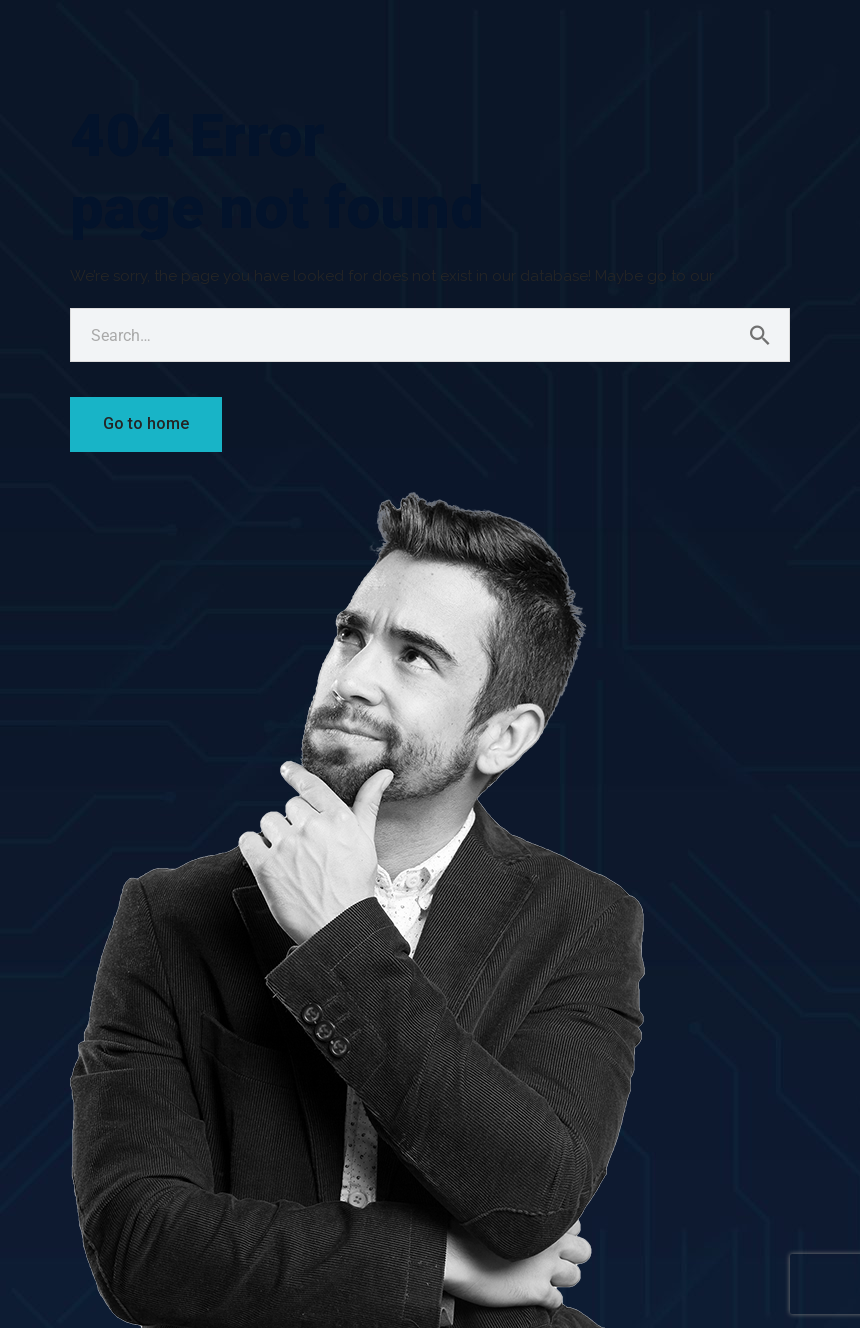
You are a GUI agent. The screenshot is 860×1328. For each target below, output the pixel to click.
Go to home (146, 423)
